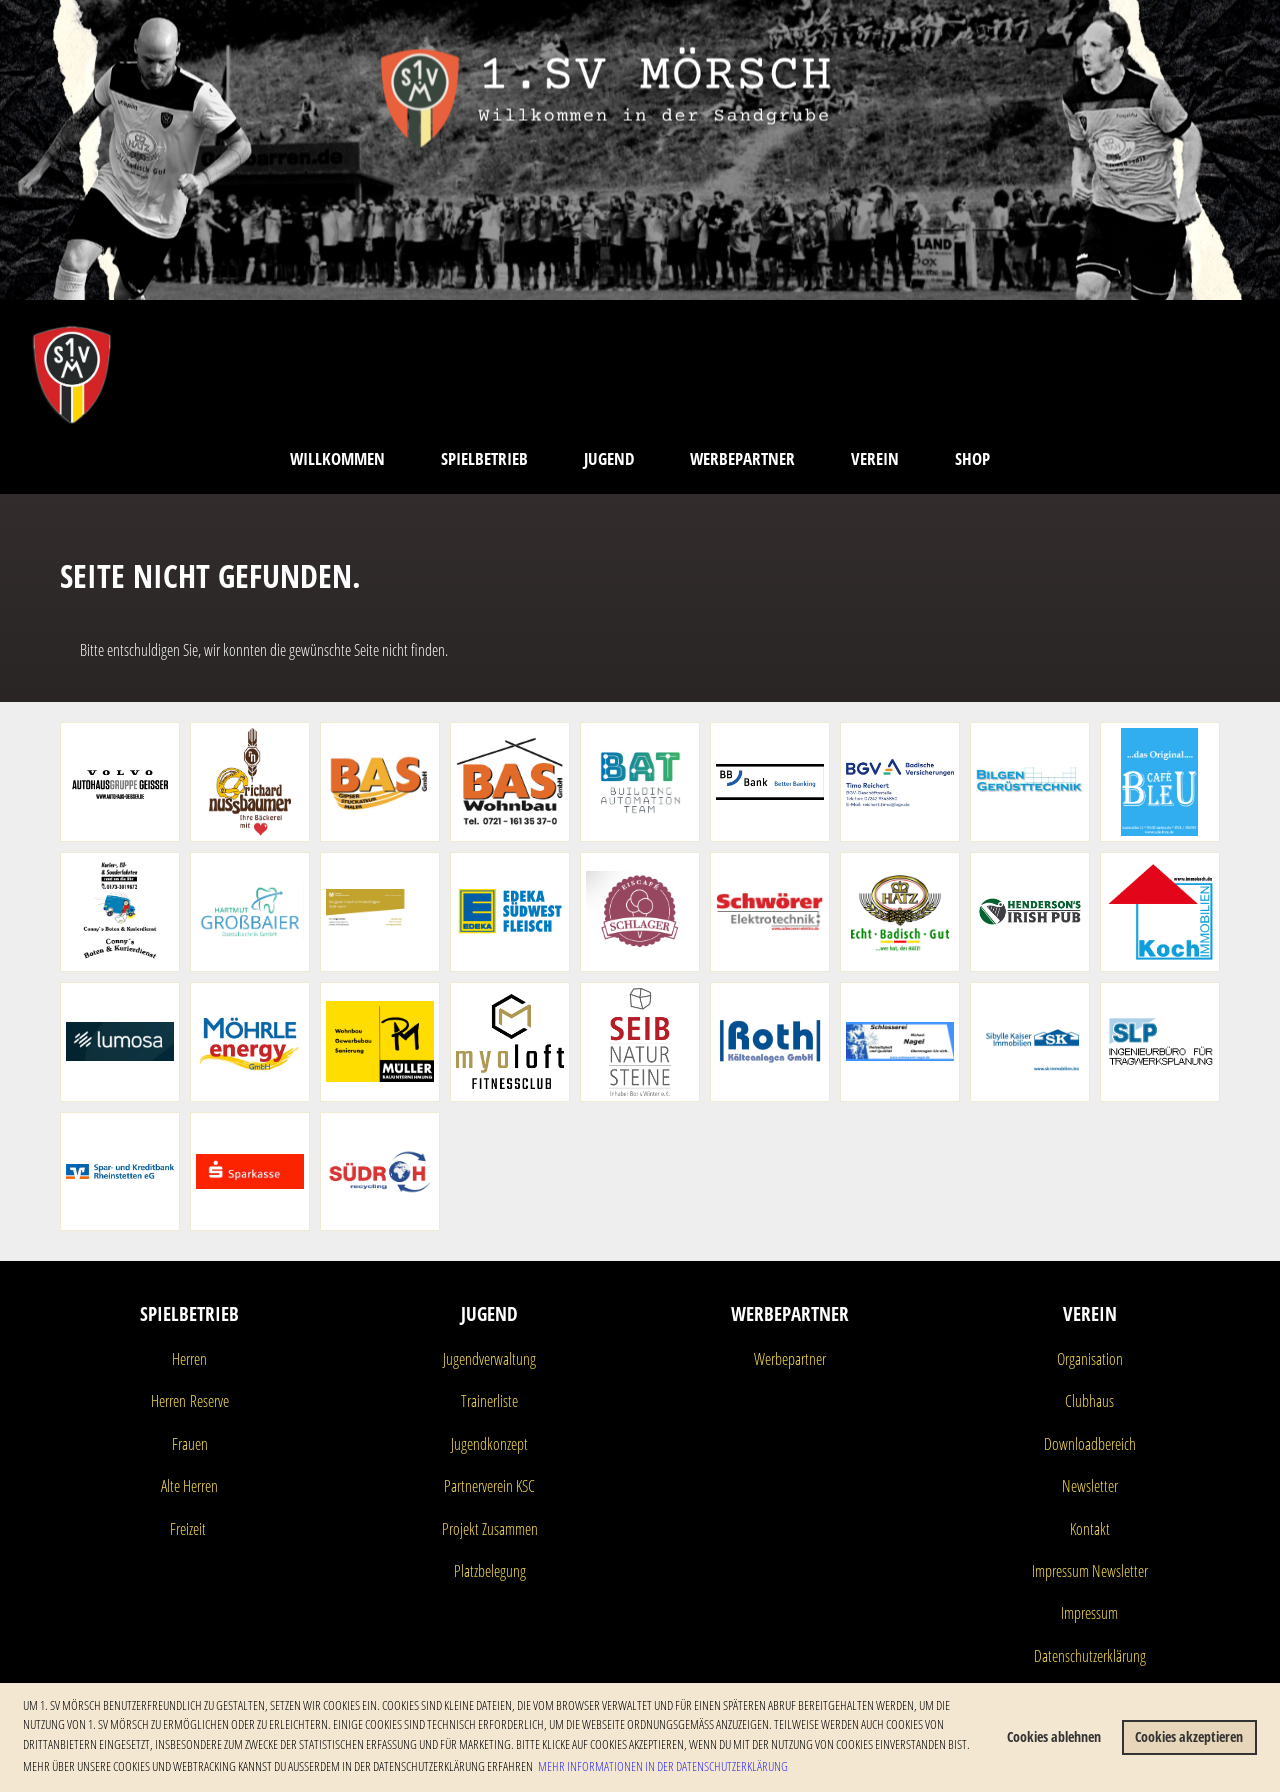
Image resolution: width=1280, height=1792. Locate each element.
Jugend (609, 458)
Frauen (190, 1444)
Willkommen (337, 458)
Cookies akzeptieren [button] (1189, 1736)
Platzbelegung (490, 1571)
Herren (189, 1359)
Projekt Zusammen (490, 1529)
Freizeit (188, 1529)
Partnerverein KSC (489, 1486)
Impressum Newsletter (1090, 1571)
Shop (972, 458)
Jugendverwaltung (489, 1359)
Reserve (207, 1401)
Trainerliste (489, 1401)
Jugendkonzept (489, 1444)
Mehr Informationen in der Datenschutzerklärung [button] (663, 1766)
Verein (875, 458)
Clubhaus (1089, 1401)
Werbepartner (742, 458)
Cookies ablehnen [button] (1054, 1736)
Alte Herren (189, 1486)
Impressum (1089, 1613)
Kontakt (1090, 1529)
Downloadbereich (1090, 1444)
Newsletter (1090, 1486)
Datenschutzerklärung (1090, 1656)
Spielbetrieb (484, 458)
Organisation (1090, 1359)
